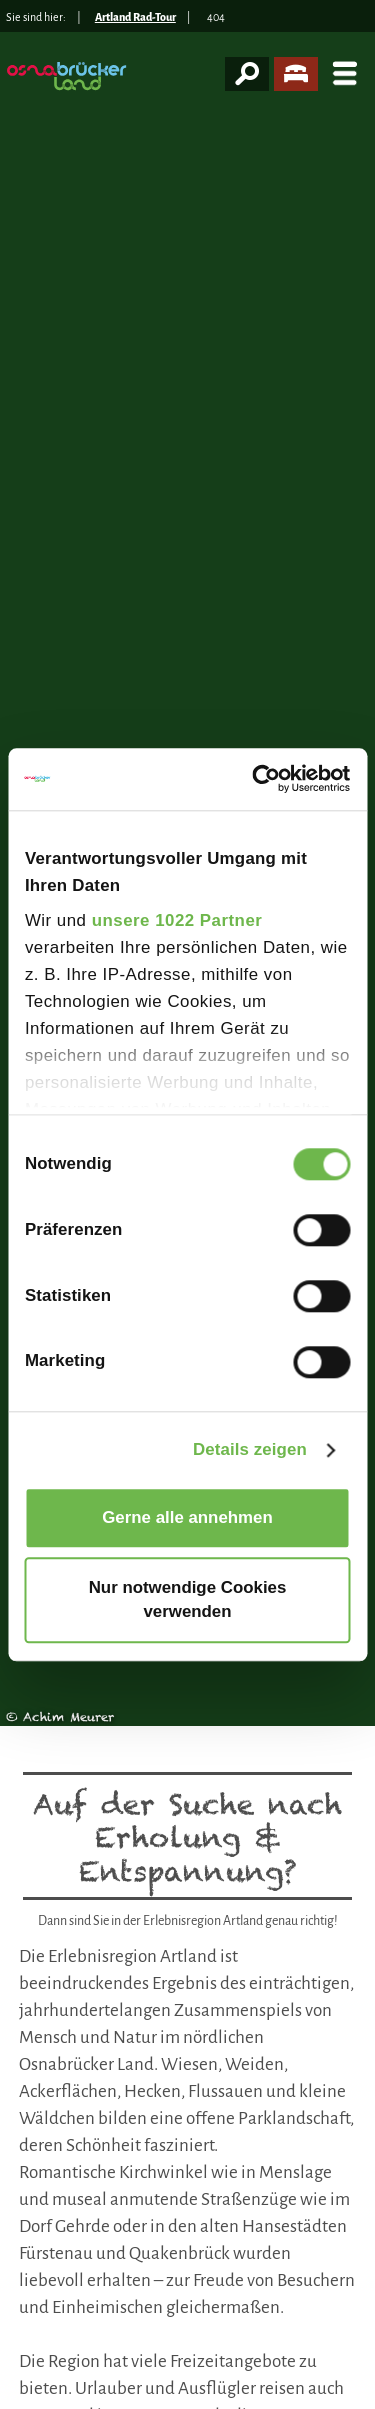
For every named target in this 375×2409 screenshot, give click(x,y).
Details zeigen (250, 1449)
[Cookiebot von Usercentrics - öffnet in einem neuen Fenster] (266, 779)
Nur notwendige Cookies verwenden (188, 1599)
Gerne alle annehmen (187, 1517)
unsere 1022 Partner (177, 920)
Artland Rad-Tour (135, 17)
